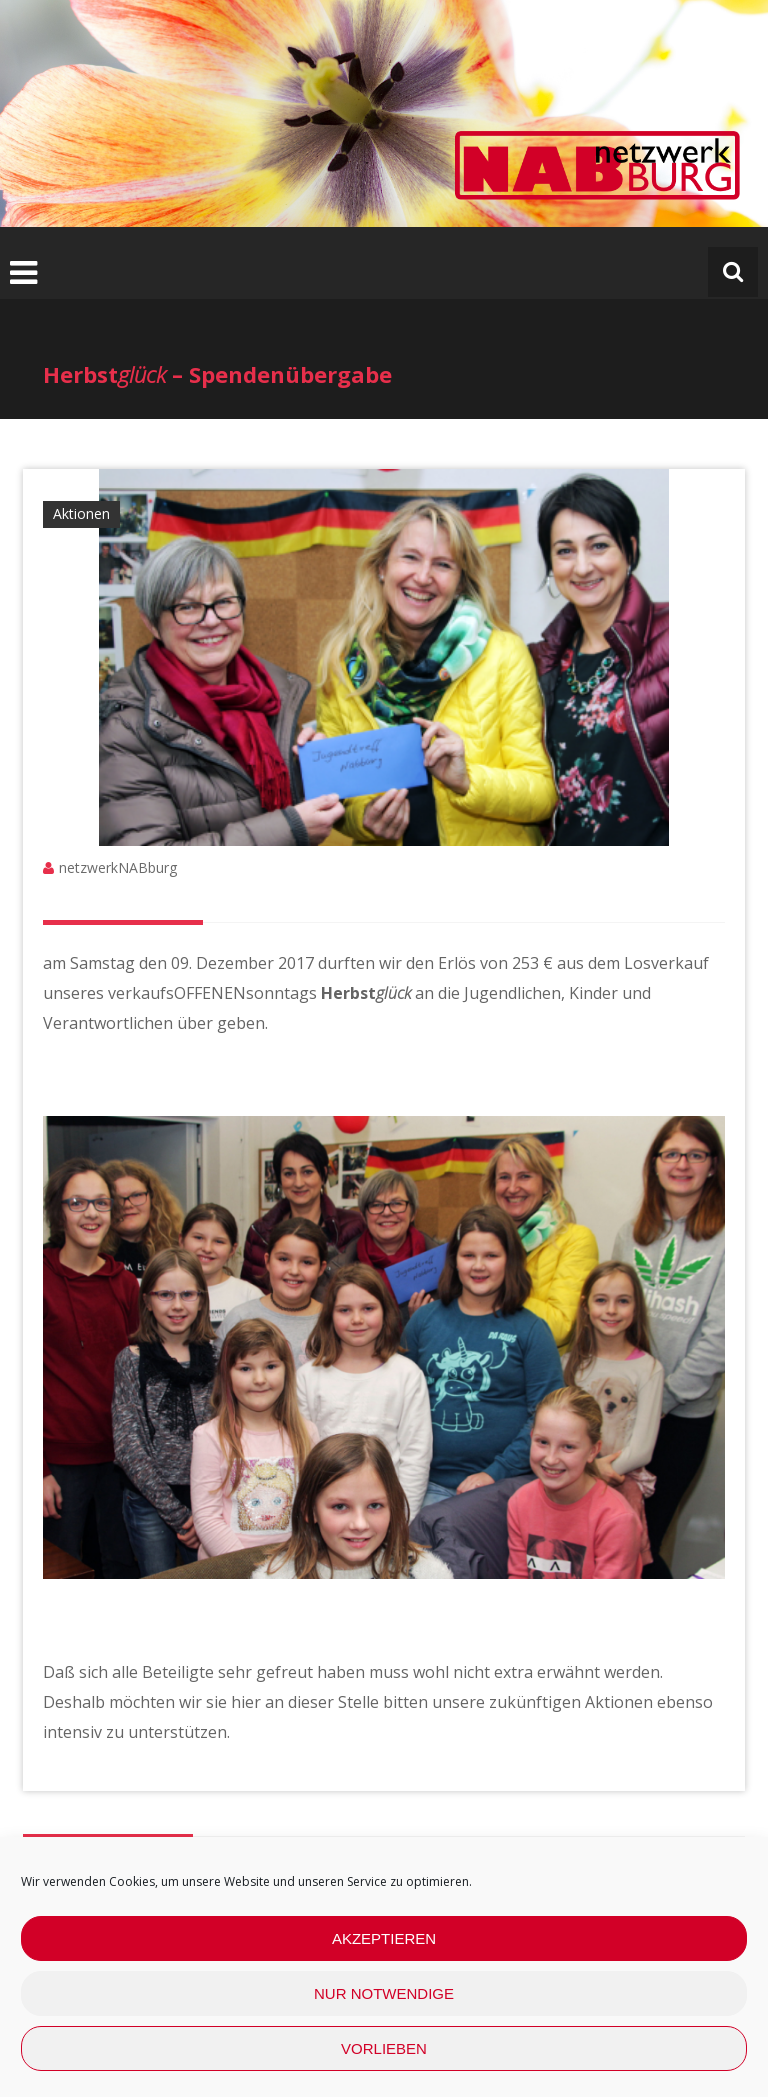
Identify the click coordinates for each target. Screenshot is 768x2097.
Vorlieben (384, 2048)
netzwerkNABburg (118, 867)
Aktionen (81, 513)
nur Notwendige (384, 1993)
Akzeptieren (384, 1938)
